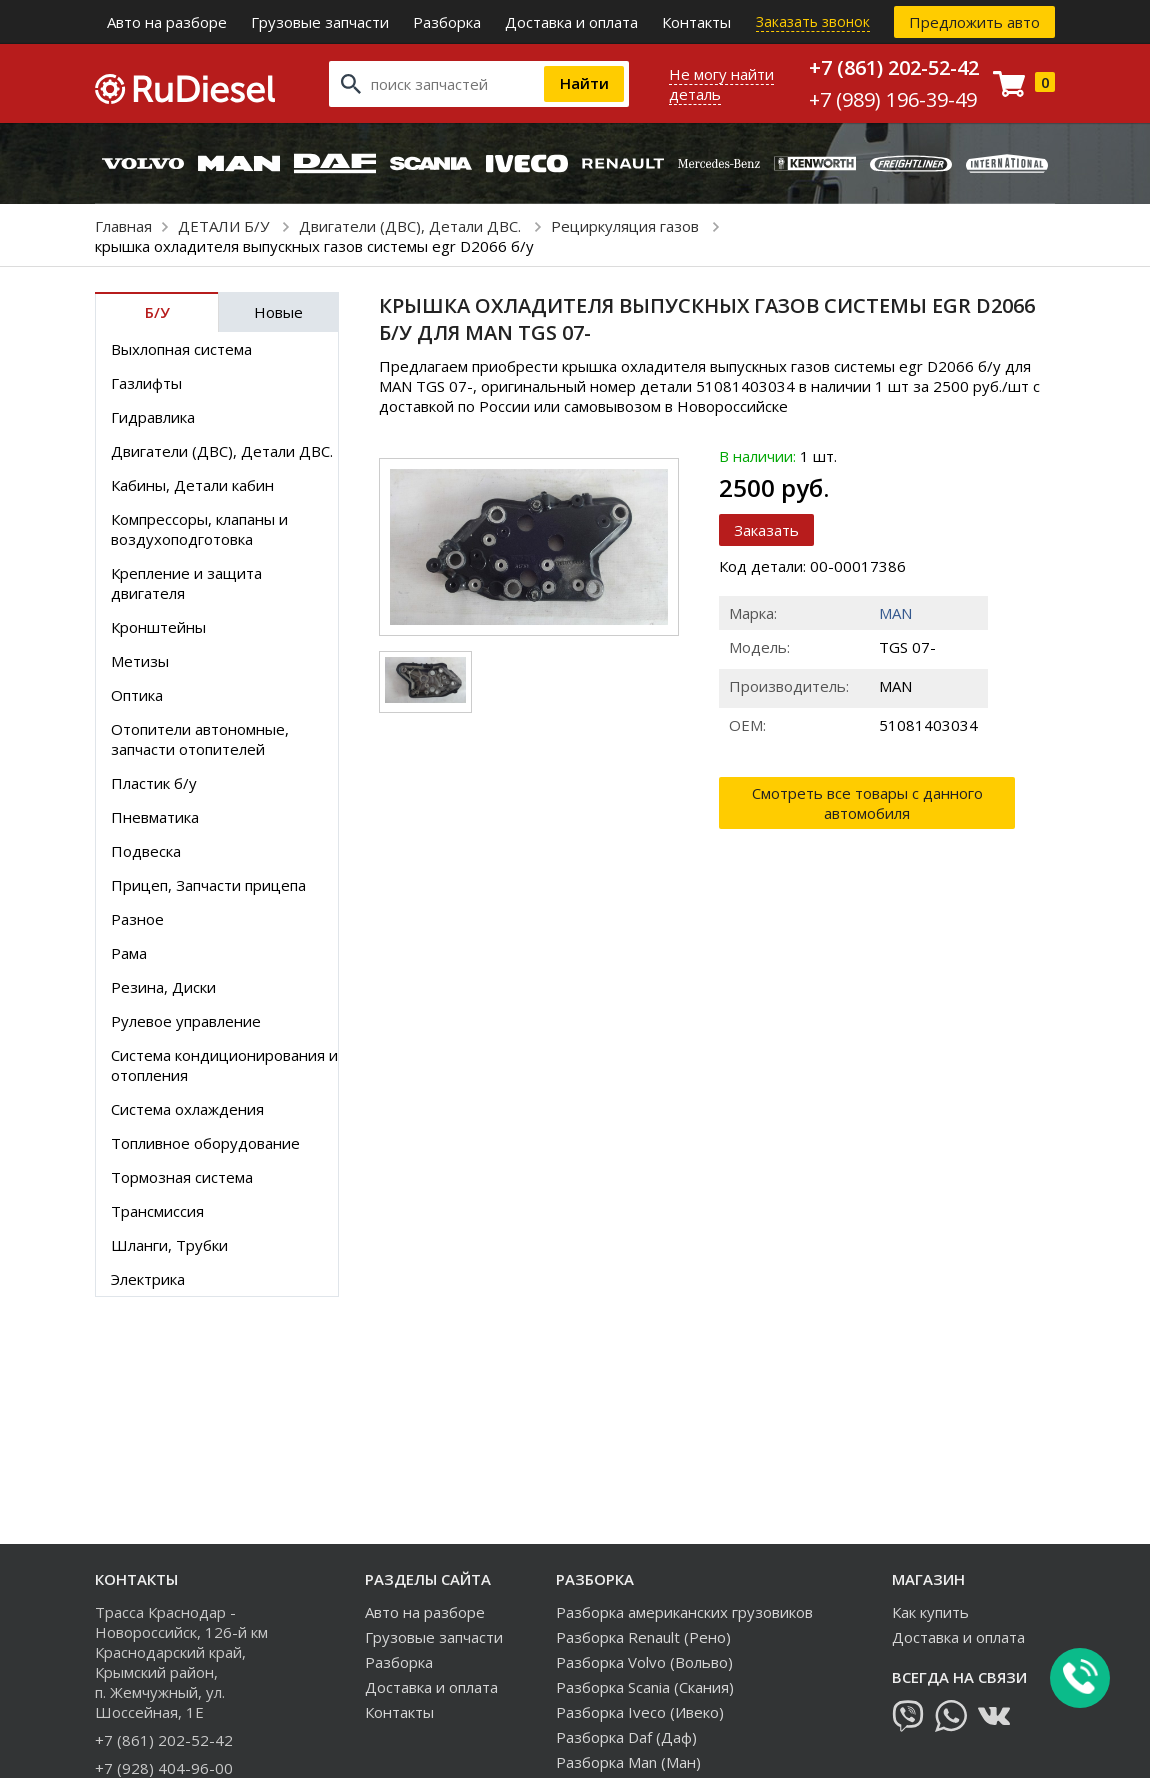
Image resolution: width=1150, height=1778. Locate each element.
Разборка (447, 22)
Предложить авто (974, 22)
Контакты (696, 22)
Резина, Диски (163, 987)
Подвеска (146, 851)
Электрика (148, 1279)
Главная (123, 226)
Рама (129, 953)
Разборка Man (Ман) (628, 1762)
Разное (137, 919)
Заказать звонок (813, 21)
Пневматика (155, 817)
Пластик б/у (154, 783)
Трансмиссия (157, 1211)
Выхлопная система (181, 349)
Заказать (766, 530)
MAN (895, 613)
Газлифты (146, 383)
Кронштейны (158, 627)
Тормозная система (182, 1177)
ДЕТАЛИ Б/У (225, 226)
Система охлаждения (187, 1109)
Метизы (140, 661)
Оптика (137, 695)
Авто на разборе (167, 22)
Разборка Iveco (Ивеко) (640, 1712)
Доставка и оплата (571, 22)
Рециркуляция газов (627, 226)
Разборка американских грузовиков (684, 1612)
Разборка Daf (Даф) (626, 1737)
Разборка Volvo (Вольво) (644, 1662)
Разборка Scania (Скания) (645, 1687)
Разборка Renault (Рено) (643, 1637)
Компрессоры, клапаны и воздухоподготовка (199, 529)
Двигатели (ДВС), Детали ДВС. (412, 226)
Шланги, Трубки (169, 1245)
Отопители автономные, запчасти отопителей (200, 739)
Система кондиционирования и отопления (224, 1065)
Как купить (930, 1612)
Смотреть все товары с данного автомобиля (867, 803)
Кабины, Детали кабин (192, 485)
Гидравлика (153, 417)
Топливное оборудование (205, 1143)
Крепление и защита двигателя (186, 583)
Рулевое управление (186, 1021)
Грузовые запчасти (320, 22)
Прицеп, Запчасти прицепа (208, 885)
